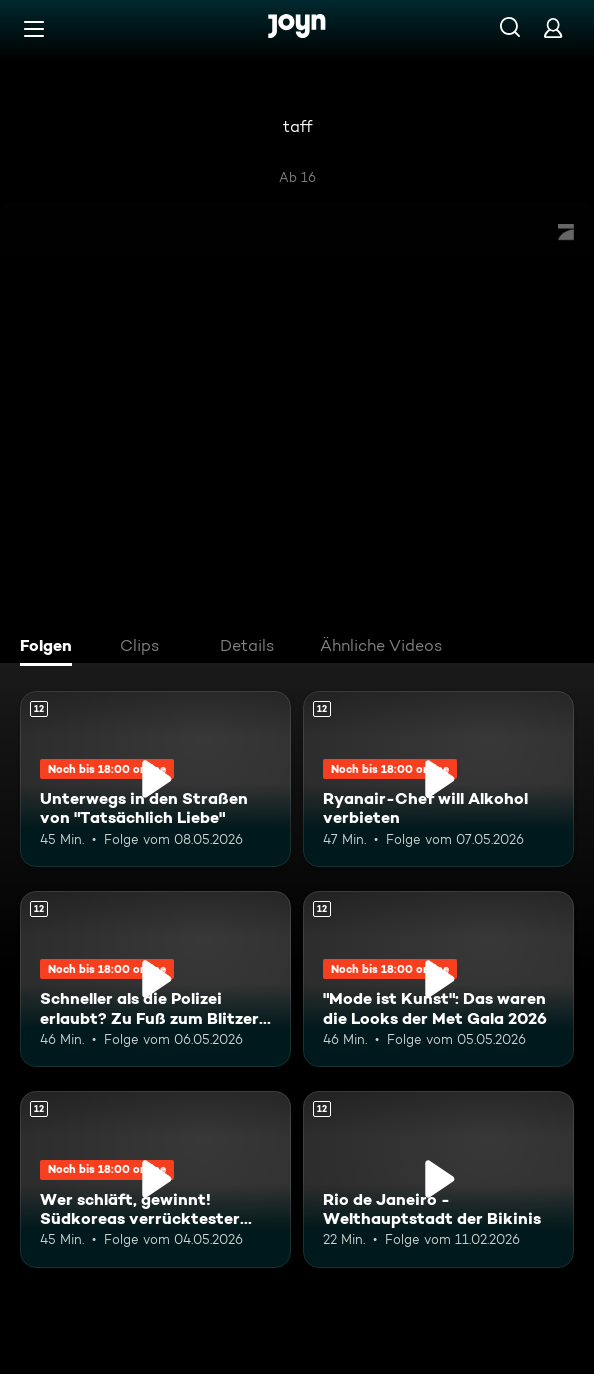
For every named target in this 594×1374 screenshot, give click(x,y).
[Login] (553, 27)
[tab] (51, 648)
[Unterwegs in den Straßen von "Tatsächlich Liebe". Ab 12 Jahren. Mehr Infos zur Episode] (155, 779)
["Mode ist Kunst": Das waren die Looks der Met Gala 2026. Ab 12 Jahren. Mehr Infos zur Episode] (438, 979)
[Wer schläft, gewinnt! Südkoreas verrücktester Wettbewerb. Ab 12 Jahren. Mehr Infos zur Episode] (155, 1179)
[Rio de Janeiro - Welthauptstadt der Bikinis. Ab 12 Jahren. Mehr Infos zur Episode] (438, 1179)
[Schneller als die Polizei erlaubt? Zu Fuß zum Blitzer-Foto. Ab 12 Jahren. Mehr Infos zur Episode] (155, 979)
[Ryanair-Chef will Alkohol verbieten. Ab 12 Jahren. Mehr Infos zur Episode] (438, 779)
